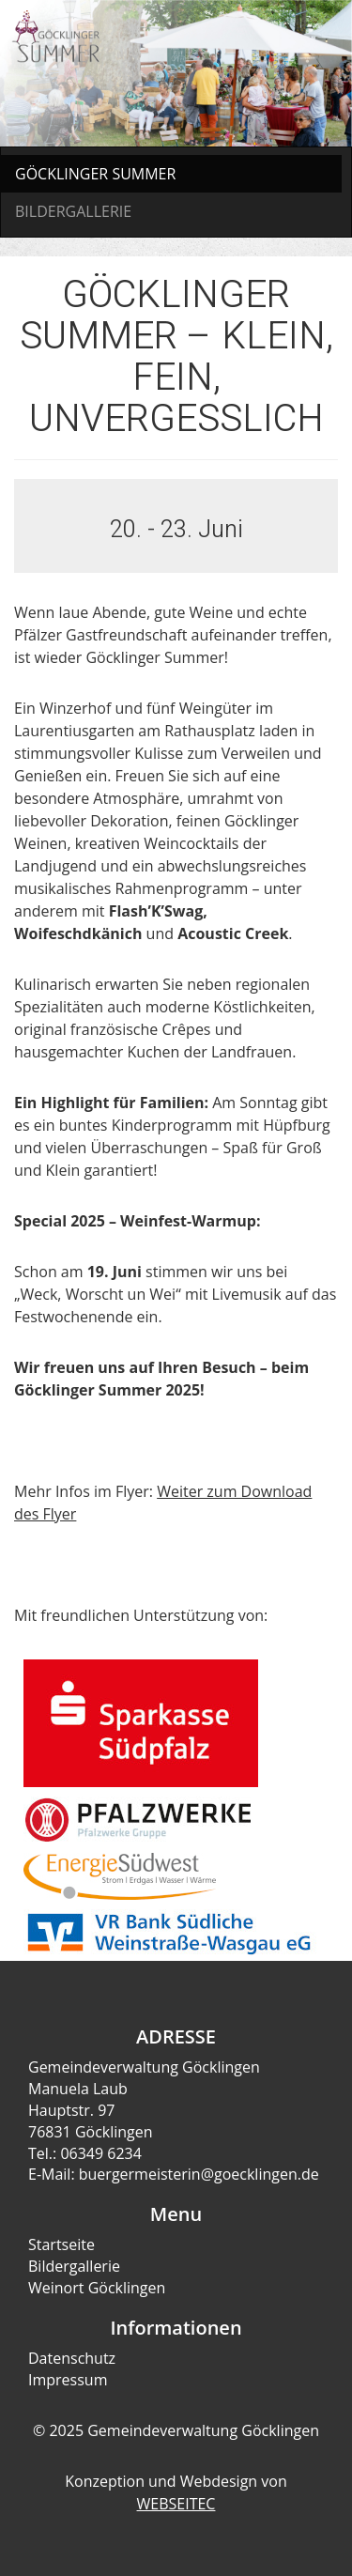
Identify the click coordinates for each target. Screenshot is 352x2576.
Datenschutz (71, 2358)
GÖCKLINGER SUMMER (95, 173)
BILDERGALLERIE (73, 211)
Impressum (67, 2379)
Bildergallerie (74, 2266)
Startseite (61, 2244)
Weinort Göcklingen (96, 2287)
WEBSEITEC (176, 2503)
